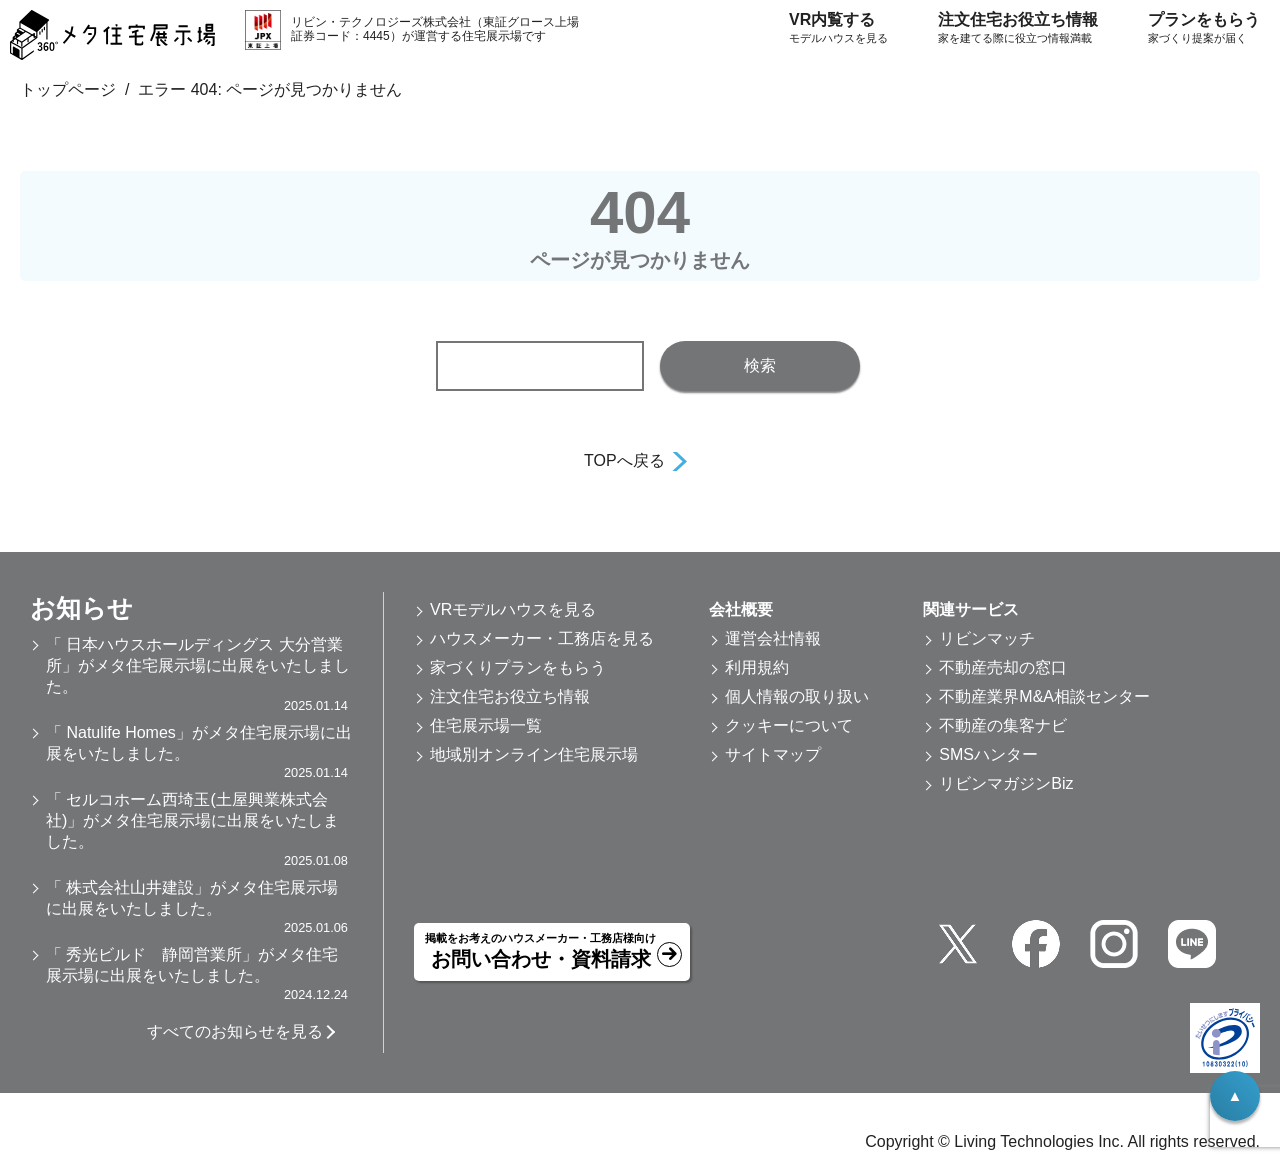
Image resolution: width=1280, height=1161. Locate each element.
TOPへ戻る (624, 460)
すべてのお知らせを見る (235, 1031)
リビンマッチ (987, 638)
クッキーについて (789, 725)
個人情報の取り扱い (797, 696)
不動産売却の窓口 (1003, 667)
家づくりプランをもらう (518, 667)
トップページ (68, 89)
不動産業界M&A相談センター (1044, 696)
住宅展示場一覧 (486, 725)
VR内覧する (838, 28)
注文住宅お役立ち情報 (1018, 28)
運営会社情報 (773, 638)
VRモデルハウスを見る (513, 609)
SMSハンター (988, 754)
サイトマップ (773, 754)
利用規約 (757, 667)
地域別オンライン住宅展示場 (534, 754)
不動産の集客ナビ (1003, 725)
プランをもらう (1204, 28)
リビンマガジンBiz (1006, 783)
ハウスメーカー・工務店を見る (542, 638)
